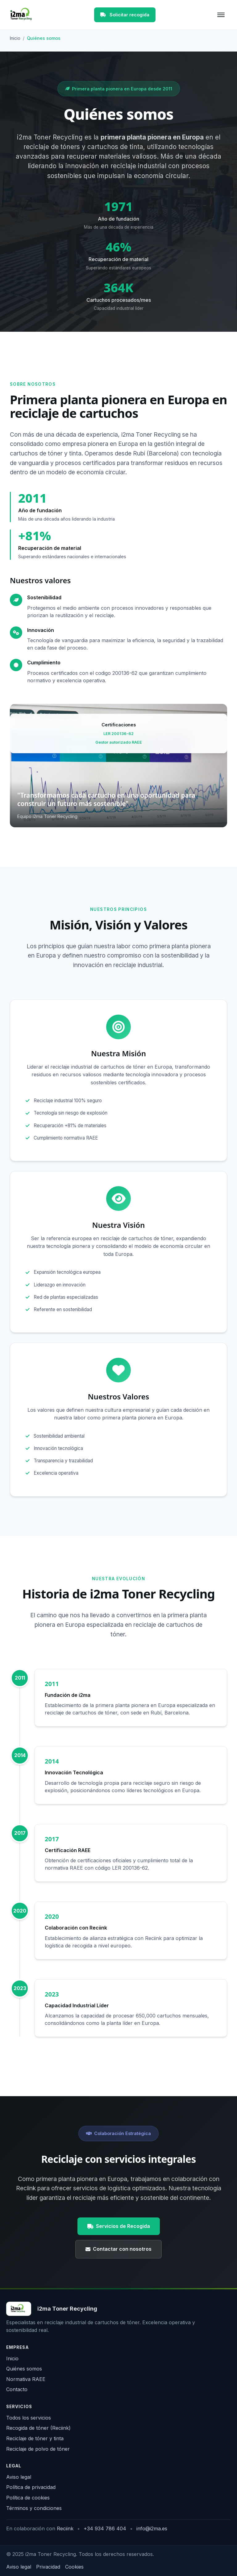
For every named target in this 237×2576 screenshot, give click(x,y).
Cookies (74, 2567)
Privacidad (48, 2567)
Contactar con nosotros (118, 2258)
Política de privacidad (31, 2487)
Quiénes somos (24, 2369)
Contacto (16, 2389)
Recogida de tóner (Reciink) (38, 2428)
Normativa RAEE (25, 2379)
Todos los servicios (28, 2418)
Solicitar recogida (124, 14)
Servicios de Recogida (118, 2235)
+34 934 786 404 (105, 2528)
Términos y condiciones (34, 2508)
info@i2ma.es (151, 2528)
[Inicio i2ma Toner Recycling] (51, 2309)
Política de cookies (28, 2498)
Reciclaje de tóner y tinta (35, 2438)
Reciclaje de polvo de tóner (38, 2449)
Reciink (65, 2528)
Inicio (15, 38)
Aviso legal (18, 2477)
